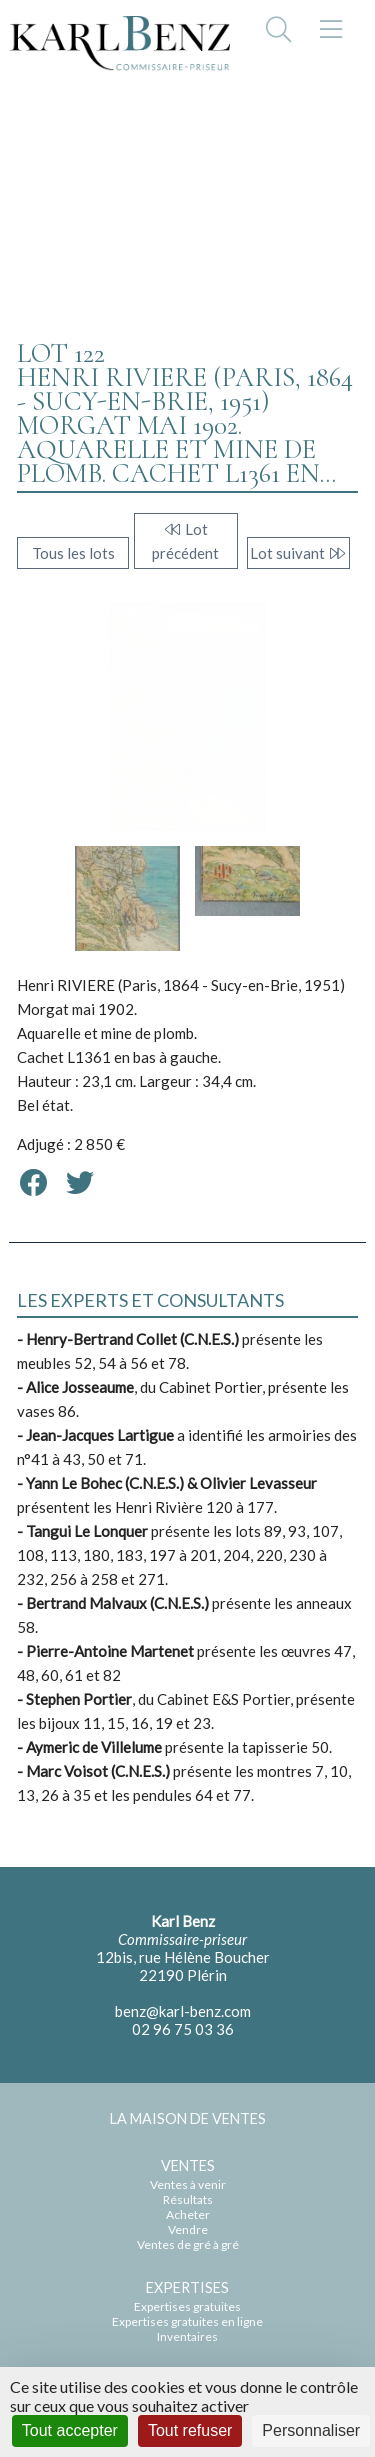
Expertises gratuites (187, 2306)
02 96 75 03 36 (183, 2029)
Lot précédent (185, 541)
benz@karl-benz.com (183, 2011)
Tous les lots (73, 553)
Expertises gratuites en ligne (187, 2321)
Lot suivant (298, 553)
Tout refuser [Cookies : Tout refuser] (190, 2430)
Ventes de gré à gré (188, 2244)
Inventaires (187, 2336)
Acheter (188, 2214)
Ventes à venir (188, 2184)
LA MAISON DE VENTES (188, 2118)
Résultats (188, 2199)
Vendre (188, 2229)
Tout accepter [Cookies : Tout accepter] (70, 2430)
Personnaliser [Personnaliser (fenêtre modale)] (311, 2430)
